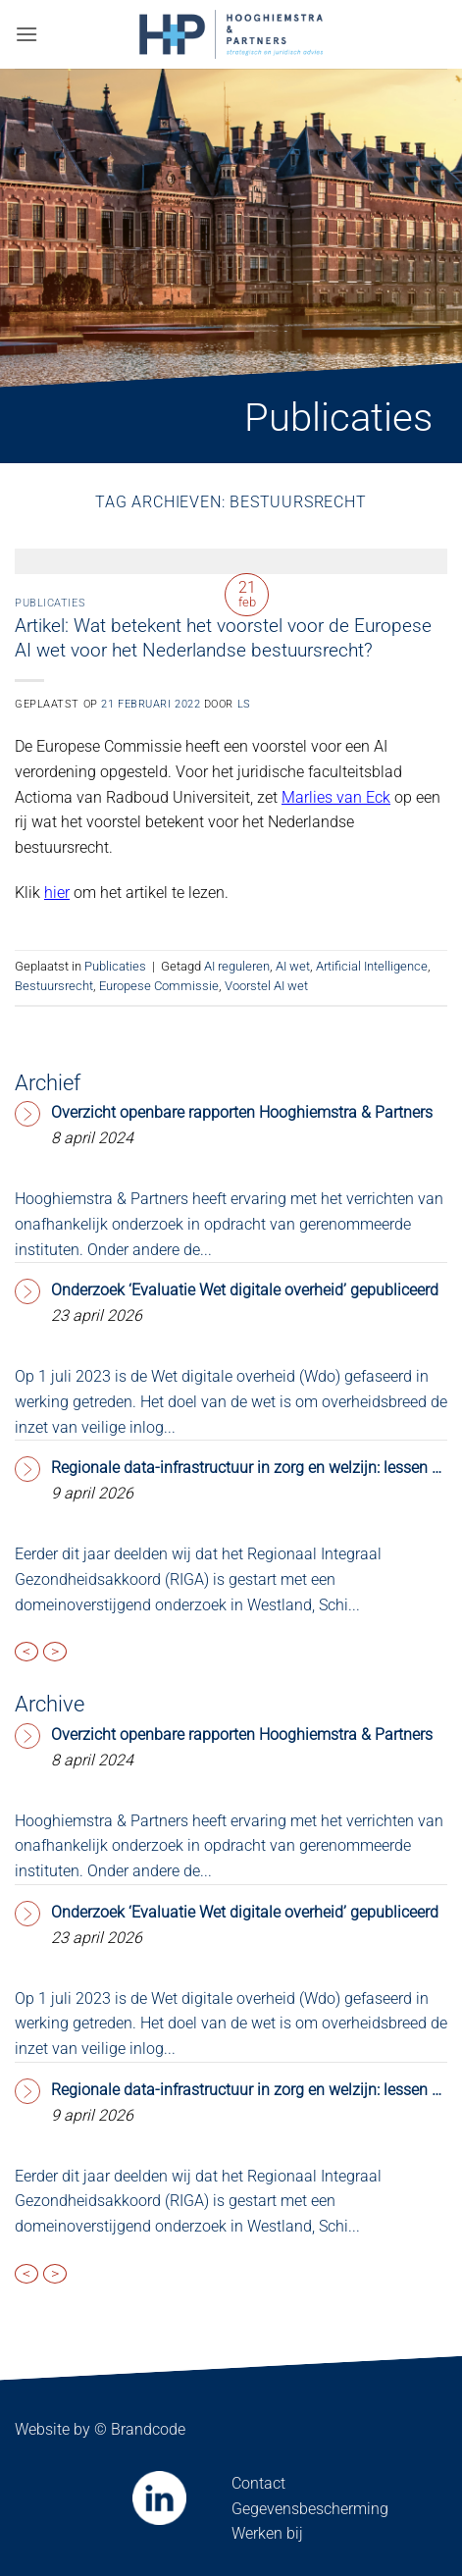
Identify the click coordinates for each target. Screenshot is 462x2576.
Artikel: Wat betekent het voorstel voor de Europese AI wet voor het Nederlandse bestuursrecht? (223, 637)
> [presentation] (55, 1651)
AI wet (293, 966)
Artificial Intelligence (372, 966)
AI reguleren (237, 966)
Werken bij (267, 2533)
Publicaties (50, 603)
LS (244, 704)
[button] (26, 34)
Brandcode (148, 2429)
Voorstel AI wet (266, 985)
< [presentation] (26, 1651)
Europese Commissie (159, 985)
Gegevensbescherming (309, 2508)
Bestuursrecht (54, 985)
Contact (258, 2483)
